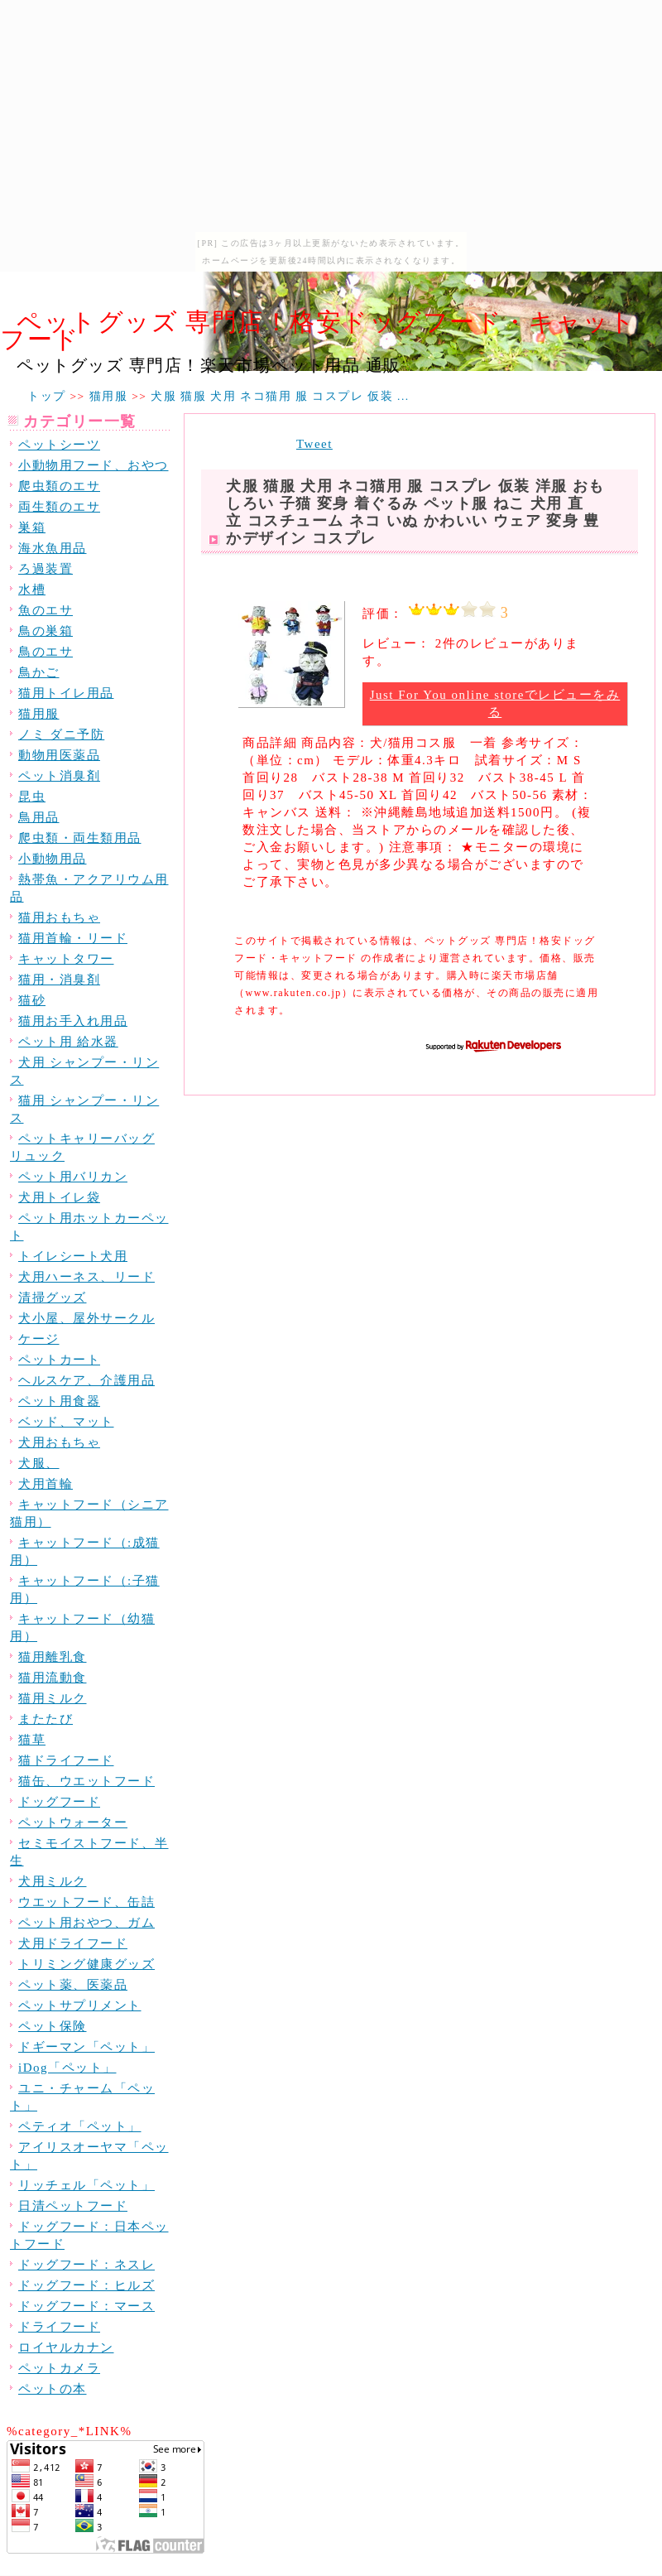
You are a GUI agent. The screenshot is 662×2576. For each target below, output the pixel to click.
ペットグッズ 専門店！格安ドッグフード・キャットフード (318, 330)
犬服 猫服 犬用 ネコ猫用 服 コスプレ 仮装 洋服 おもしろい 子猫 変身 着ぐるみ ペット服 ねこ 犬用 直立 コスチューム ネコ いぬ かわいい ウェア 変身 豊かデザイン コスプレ (415, 512)
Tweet (314, 443)
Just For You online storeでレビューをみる (495, 703)
